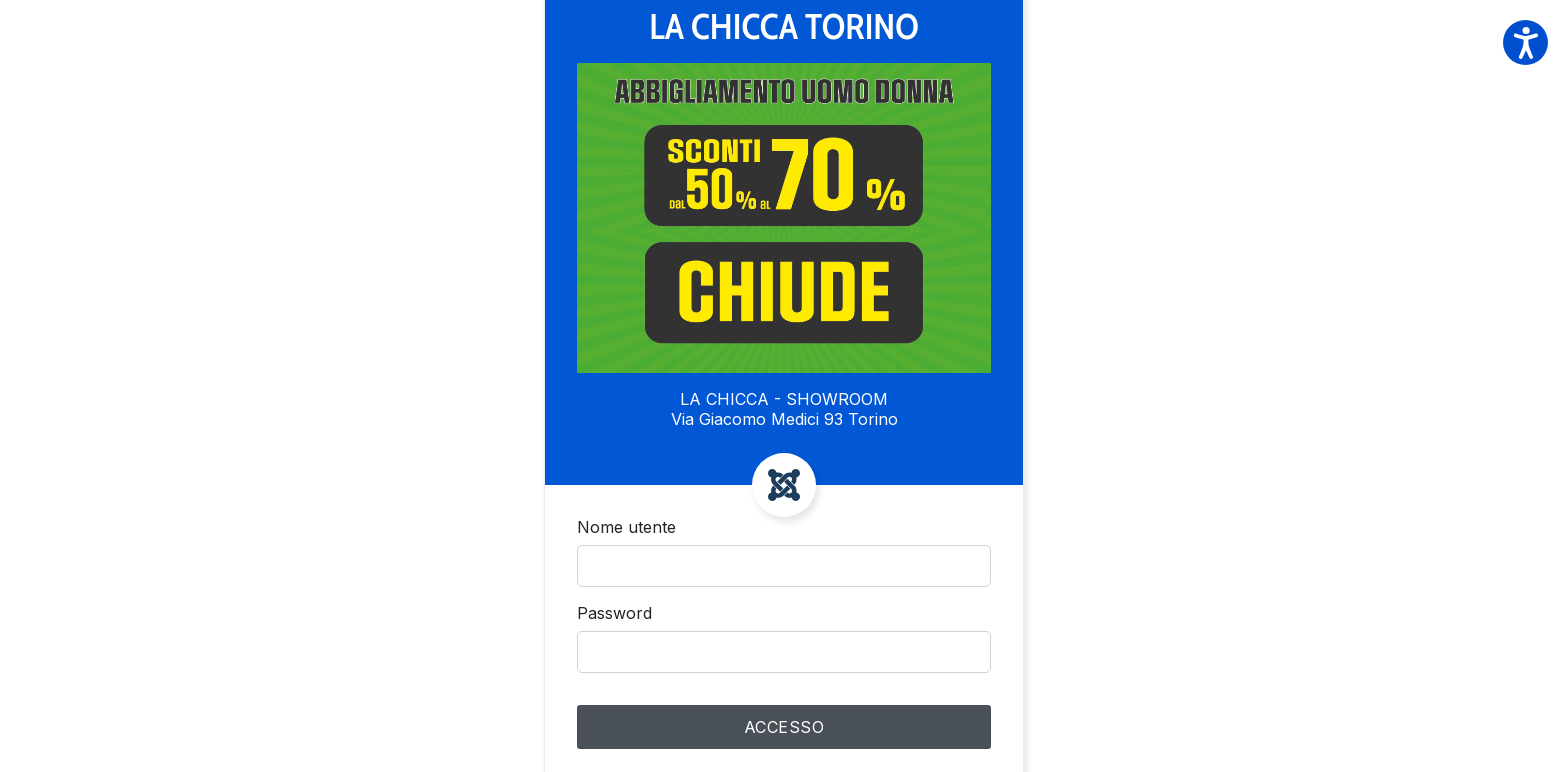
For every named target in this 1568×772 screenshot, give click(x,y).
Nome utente (626, 527)
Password (614, 613)
